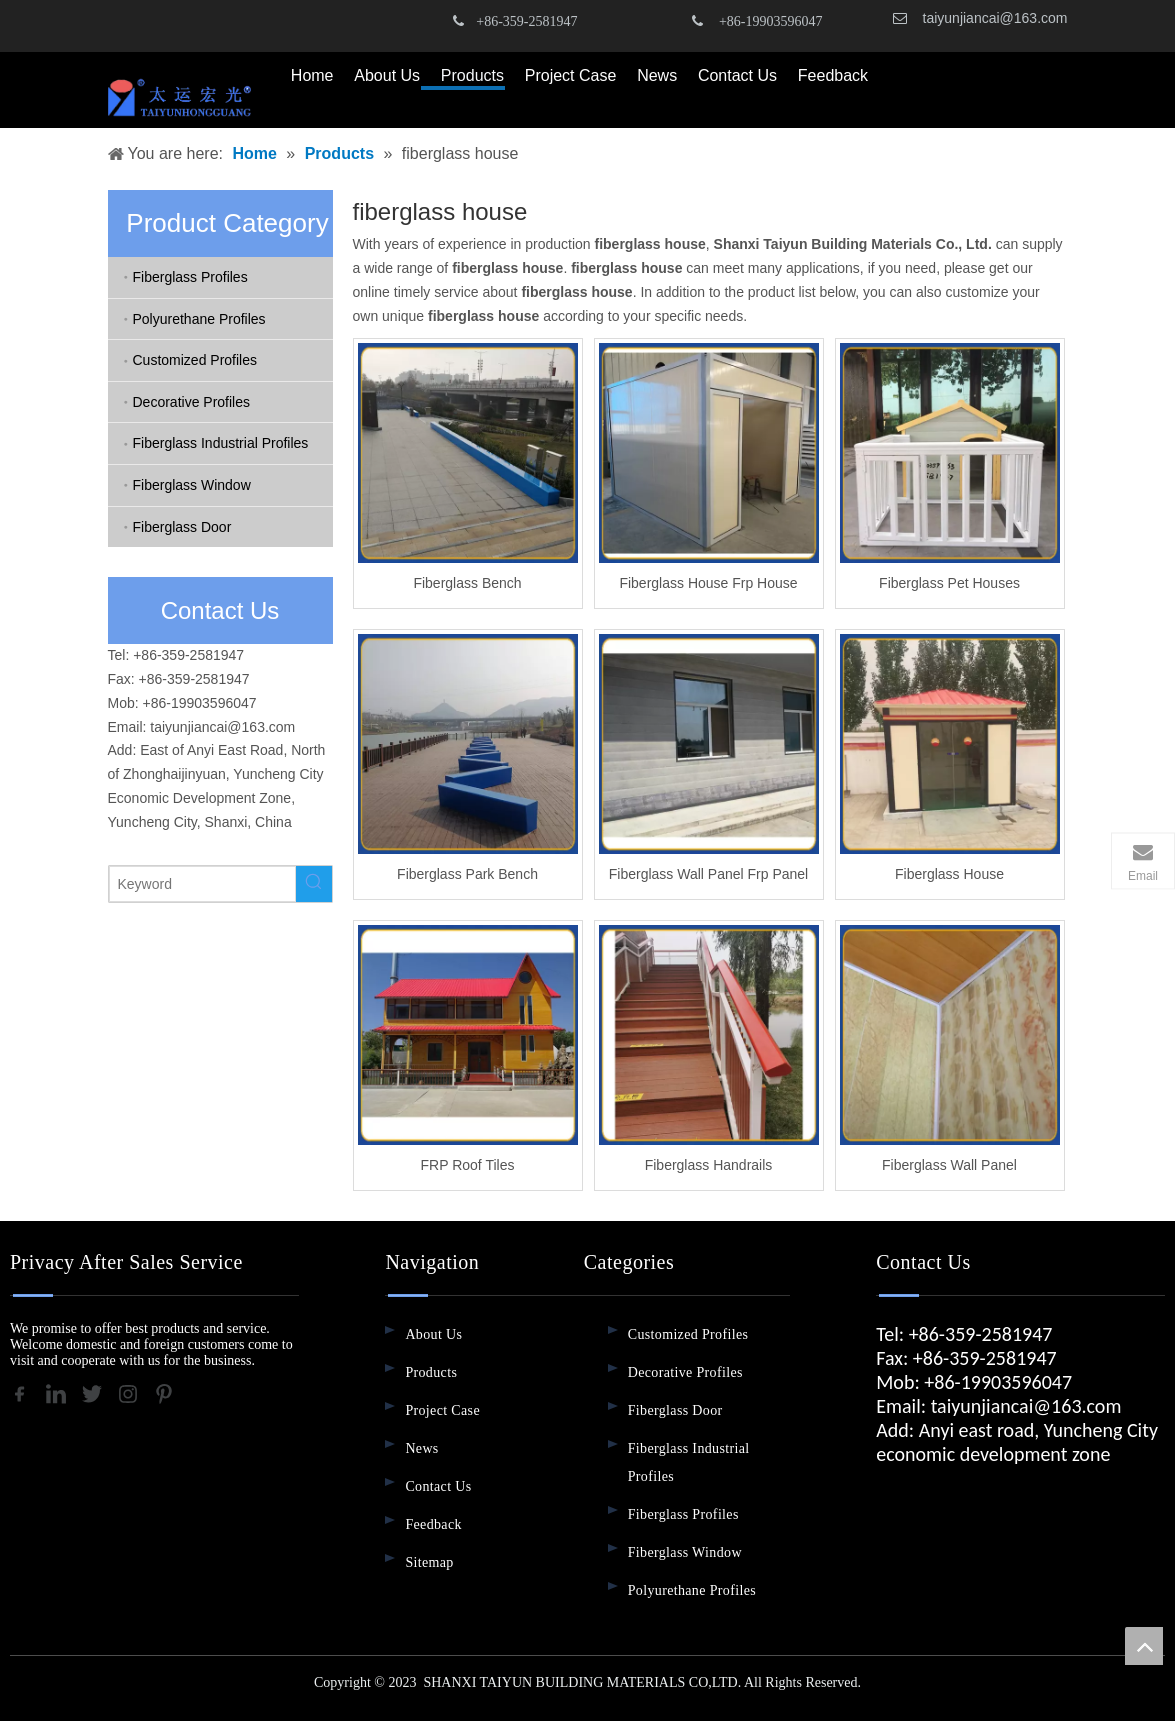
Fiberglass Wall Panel (949, 1165)
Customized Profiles (195, 360)
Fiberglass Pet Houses (949, 583)
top (1144, 1646)
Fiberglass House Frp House (708, 583)
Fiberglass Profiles (190, 277)
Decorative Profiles (192, 402)
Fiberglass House (949, 874)
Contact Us (438, 1486)
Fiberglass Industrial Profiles (221, 443)
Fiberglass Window (192, 485)
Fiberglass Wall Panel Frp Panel (708, 874)
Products (431, 1372)
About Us (433, 1334)
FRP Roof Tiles (468, 1165)
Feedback (433, 1524)
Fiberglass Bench (467, 583)
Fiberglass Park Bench (467, 874)
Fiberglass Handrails (709, 1165)
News (421, 1448)
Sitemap (429, 1562)
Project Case (442, 1410)
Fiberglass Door (182, 527)
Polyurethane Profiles (199, 319)
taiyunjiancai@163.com (995, 18)
